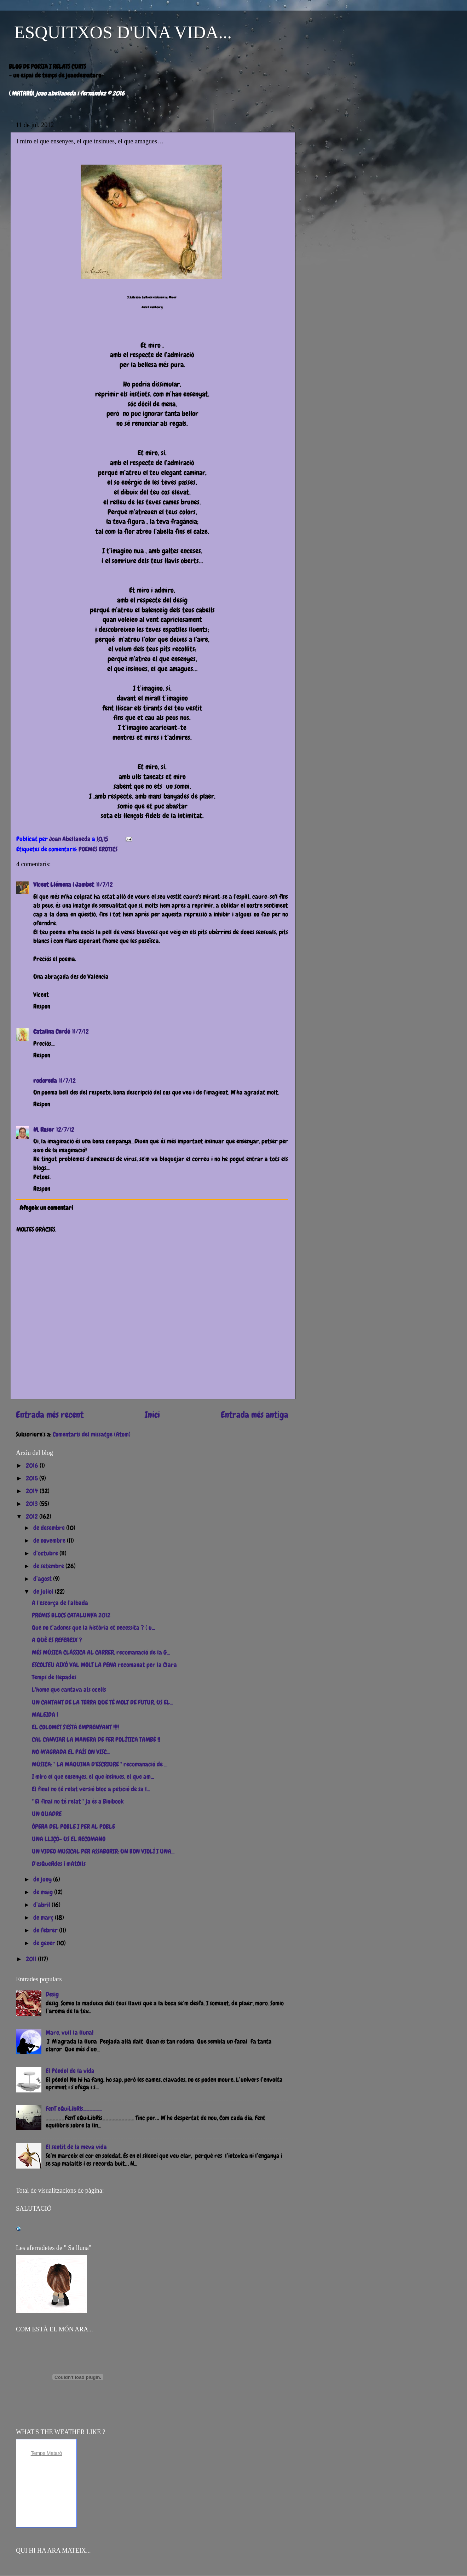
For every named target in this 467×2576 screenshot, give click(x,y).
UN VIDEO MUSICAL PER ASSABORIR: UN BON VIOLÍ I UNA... (103, 1851)
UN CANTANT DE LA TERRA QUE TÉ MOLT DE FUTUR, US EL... (102, 1702)
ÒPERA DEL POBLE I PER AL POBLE (73, 1826)
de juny (43, 1879)
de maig (43, 1892)
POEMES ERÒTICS (98, 849)
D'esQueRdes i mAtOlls (59, 1864)
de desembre (49, 1528)
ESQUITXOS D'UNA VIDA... (123, 32)
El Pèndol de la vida (70, 2071)
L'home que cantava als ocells (69, 1689)
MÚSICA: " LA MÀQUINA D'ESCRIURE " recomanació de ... (99, 1764)
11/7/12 (104, 884)
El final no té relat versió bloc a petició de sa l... (91, 1789)
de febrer (46, 1930)
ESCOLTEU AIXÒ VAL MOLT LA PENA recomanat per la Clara (104, 1665)
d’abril (42, 1905)
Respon (41, 1006)
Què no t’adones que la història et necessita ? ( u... (93, 1627)
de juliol (44, 1591)
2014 (33, 1491)
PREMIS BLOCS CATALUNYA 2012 (71, 1615)
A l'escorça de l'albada (60, 1603)
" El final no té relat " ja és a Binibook (77, 1801)
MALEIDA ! (45, 1714)
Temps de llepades (54, 1677)
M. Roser (43, 1129)
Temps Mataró (46, 2453)
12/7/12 (65, 1129)
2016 (33, 1465)
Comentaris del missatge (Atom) (92, 1434)
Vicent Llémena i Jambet (63, 884)
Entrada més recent (49, 1415)
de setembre (49, 1566)
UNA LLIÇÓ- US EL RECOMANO (68, 1839)
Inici (152, 1415)
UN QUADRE (47, 1814)
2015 (32, 1478)
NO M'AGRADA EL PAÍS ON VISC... (71, 1752)
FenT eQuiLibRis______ (74, 2108)
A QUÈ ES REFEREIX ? (57, 1640)
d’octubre (46, 1553)
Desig (52, 1994)
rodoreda (45, 1080)
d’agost (43, 1579)
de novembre (50, 1540)
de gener (45, 1943)
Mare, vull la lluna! (69, 2032)
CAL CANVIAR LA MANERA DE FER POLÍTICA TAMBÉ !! (96, 1739)
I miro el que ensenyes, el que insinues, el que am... (93, 1776)
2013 (32, 1504)
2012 (32, 1516)
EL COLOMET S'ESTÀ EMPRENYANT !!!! (75, 1727)
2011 (32, 1959)
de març (44, 1917)
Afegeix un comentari (46, 1208)
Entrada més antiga (254, 1415)
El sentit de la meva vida (76, 2147)
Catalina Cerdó (51, 1031)
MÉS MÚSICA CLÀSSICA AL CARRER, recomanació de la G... (101, 1652)
